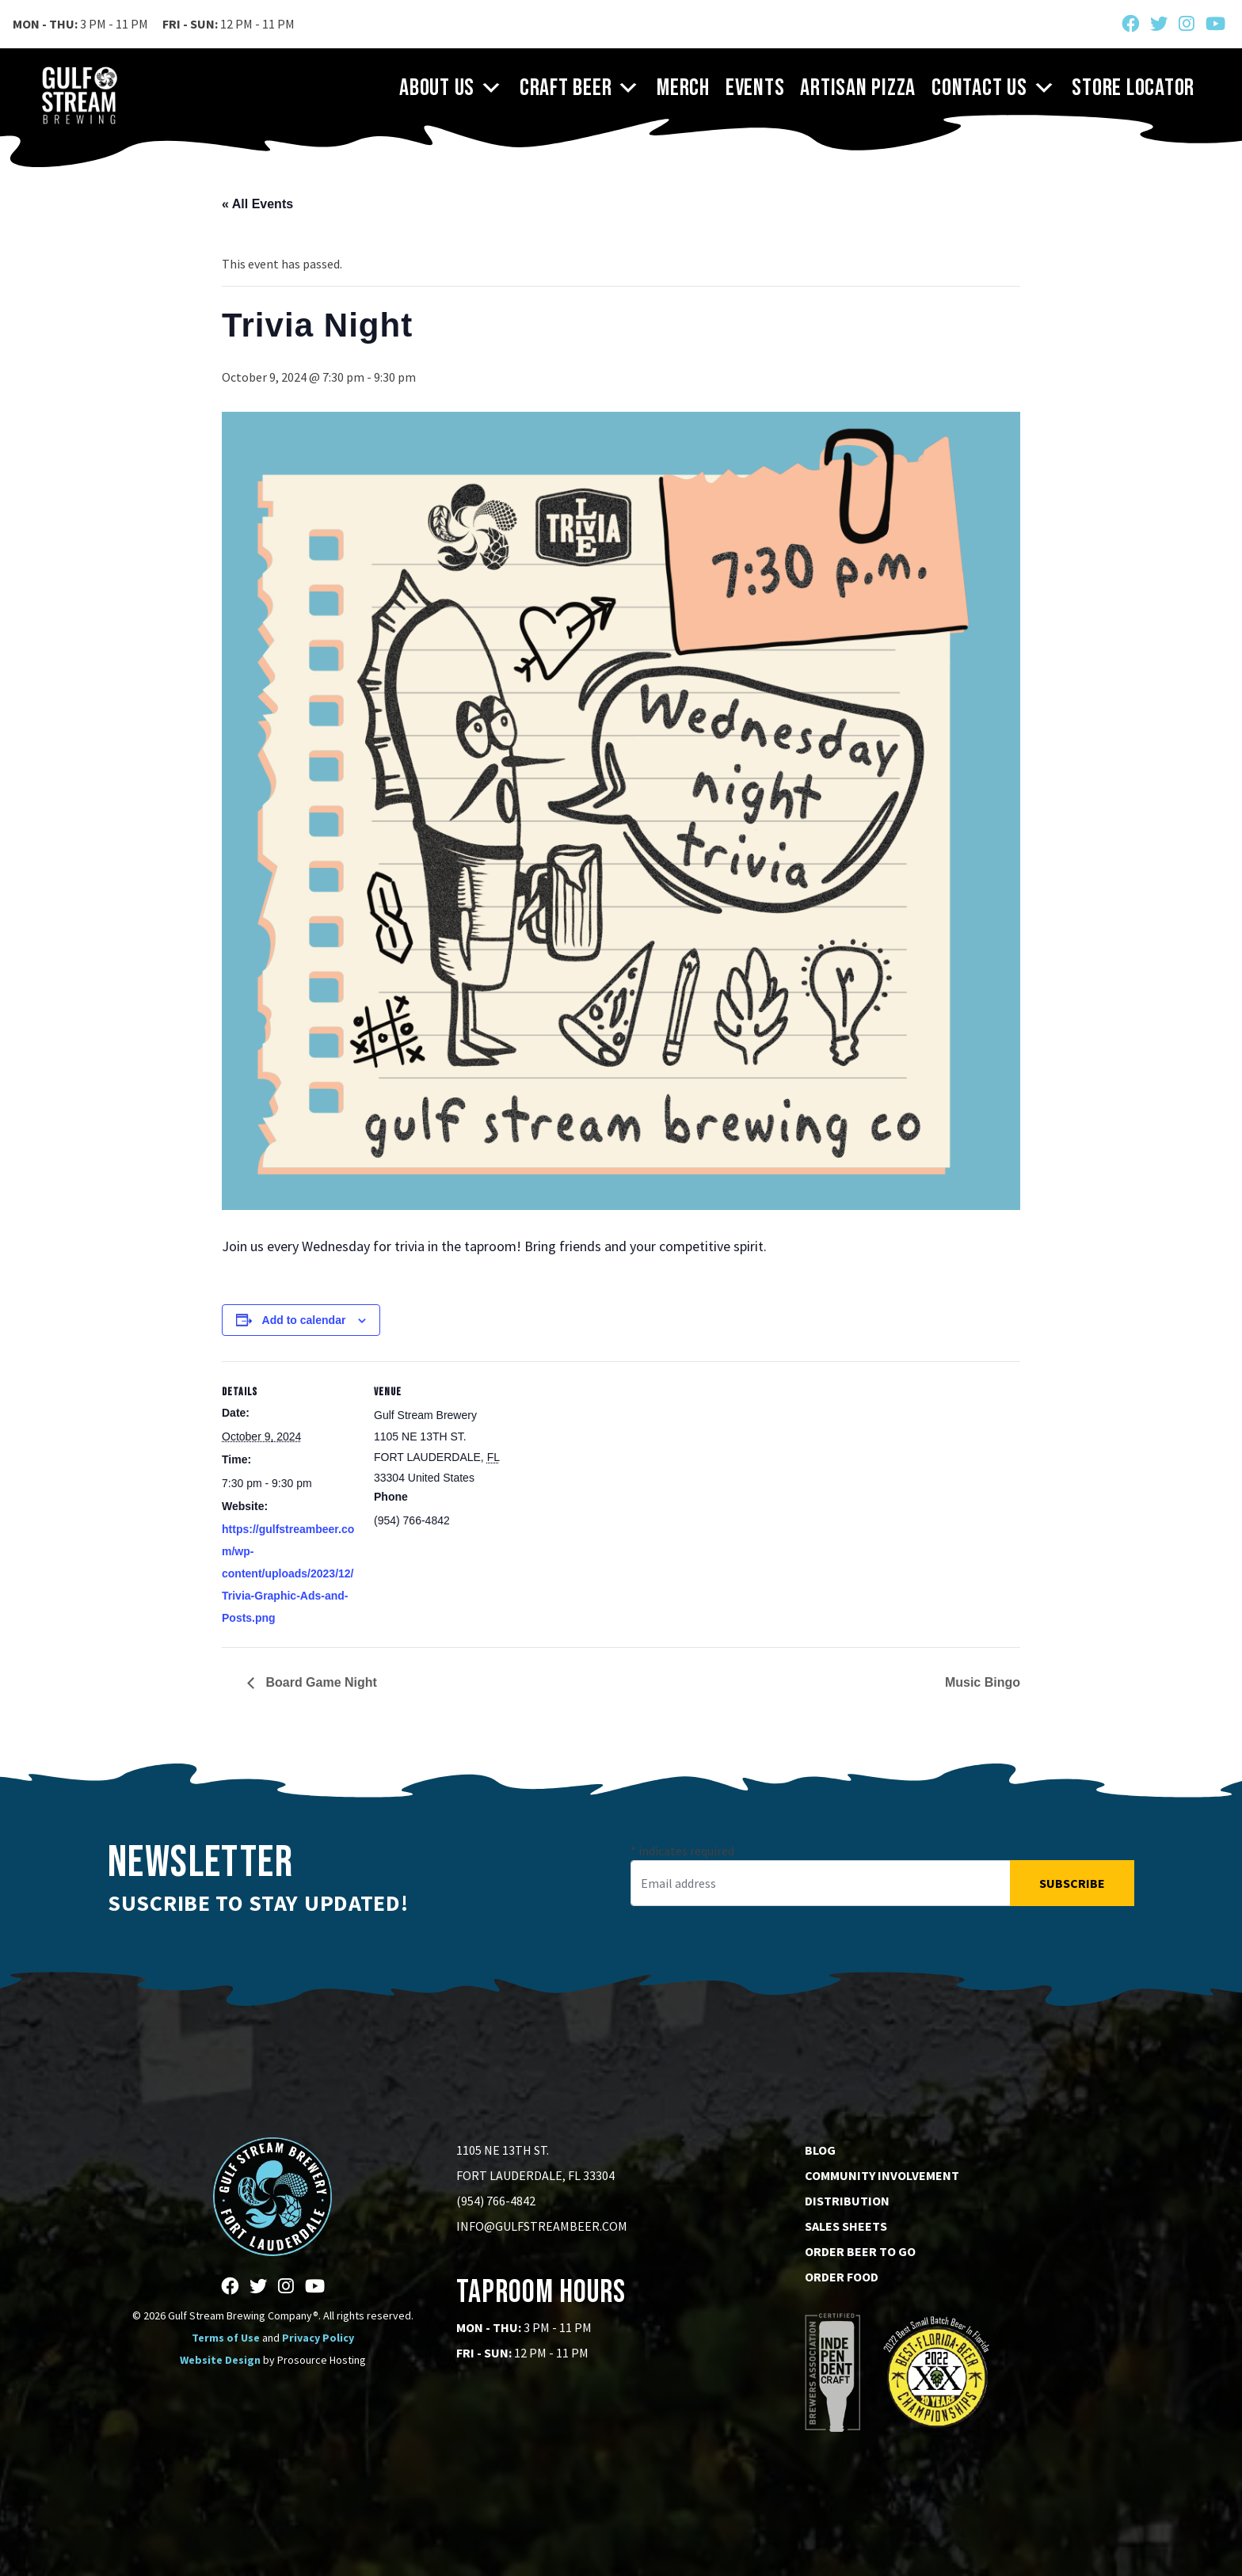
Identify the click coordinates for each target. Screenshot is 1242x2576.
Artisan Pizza (858, 88)
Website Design (220, 2360)
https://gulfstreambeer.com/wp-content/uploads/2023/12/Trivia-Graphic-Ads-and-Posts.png (288, 1573)
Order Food (841, 2277)
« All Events (257, 204)
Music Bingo (982, 1682)
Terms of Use (226, 2338)
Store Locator (1133, 88)
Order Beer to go (860, 2251)
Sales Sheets (846, 2226)
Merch (683, 88)
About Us (451, 88)
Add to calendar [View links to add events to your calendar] (304, 1320)
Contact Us (994, 88)
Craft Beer (580, 88)
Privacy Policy (318, 2338)
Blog (820, 2150)
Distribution (847, 2201)
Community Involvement (882, 2175)
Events (755, 88)
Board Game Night (319, 1682)
